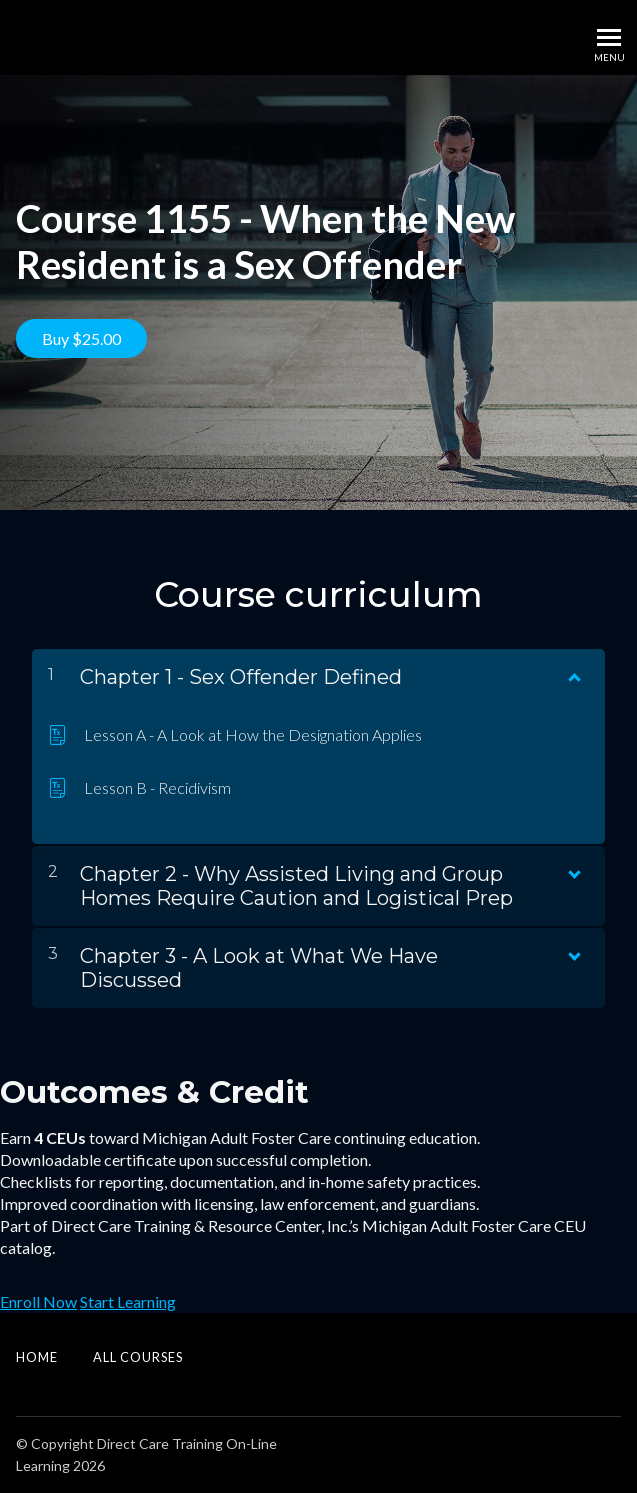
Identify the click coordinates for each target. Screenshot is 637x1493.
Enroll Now (38, 1301)
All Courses (138, 1357)
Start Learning (128, 1301)
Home (37, 1357)
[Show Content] (573, 673)
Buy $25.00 (81, 338)
